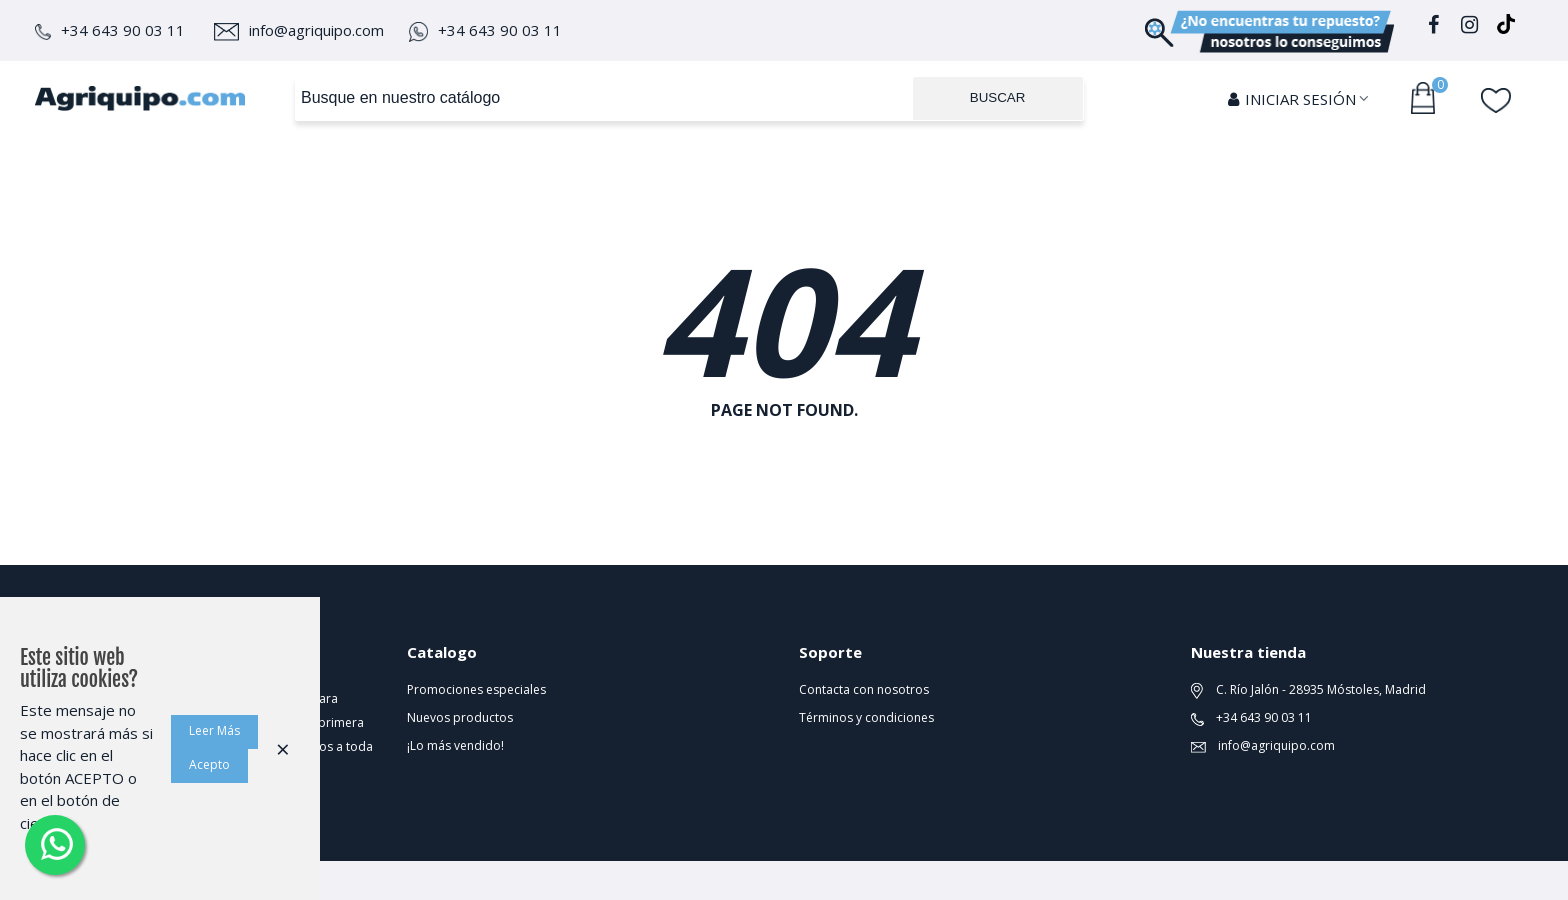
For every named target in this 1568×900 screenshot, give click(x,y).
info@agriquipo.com (299, 30)
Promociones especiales (476, 689)
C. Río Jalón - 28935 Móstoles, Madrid (1308, 690)
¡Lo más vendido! (455, 745)
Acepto (209, 764)
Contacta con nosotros (864, 689)
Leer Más (214, 730)
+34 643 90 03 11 (110, 30)
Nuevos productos (460, 717)
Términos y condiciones (866, 717)
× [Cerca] (283, 748)
